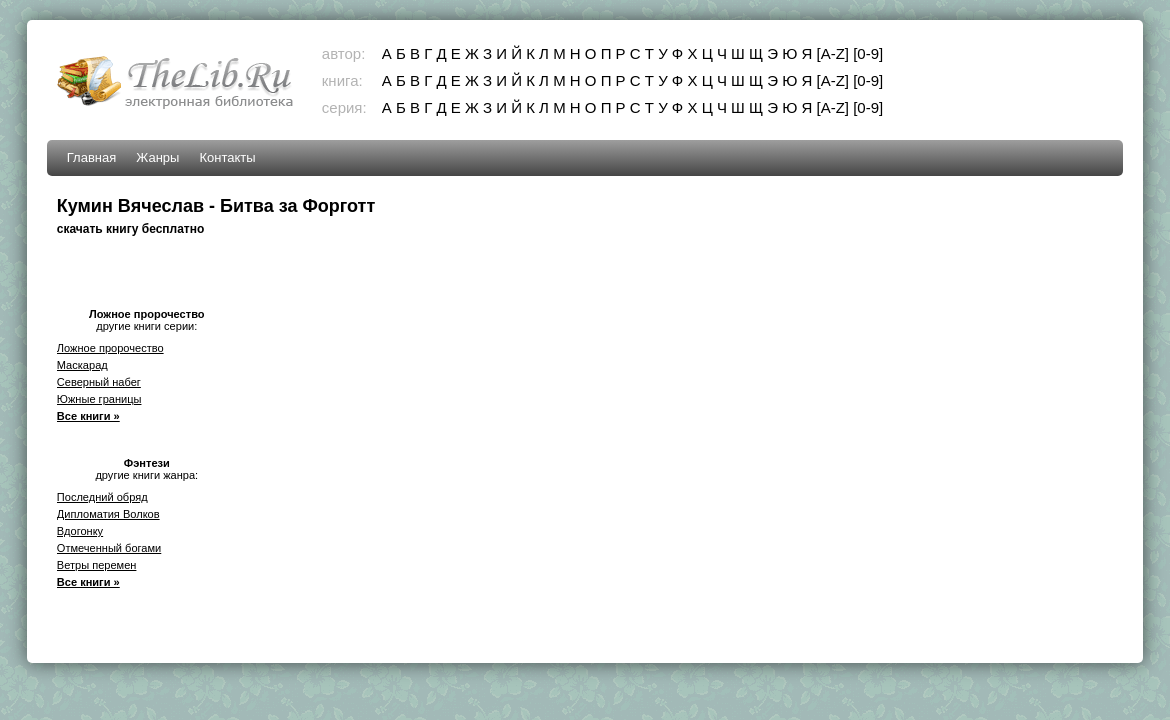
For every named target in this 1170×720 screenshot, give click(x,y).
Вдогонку (80, 531)
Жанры (157, 157)
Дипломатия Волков (108, 514)
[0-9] (868, 53)
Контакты (227, 157)
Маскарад (82, 365)
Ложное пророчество (110, 348)
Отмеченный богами (109, 548)
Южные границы (99, 399)
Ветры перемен (97, 565)
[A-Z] (833, 53)
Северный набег (99, 382)
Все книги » (88, 416)
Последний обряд (102, 497)
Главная (91, 157)
